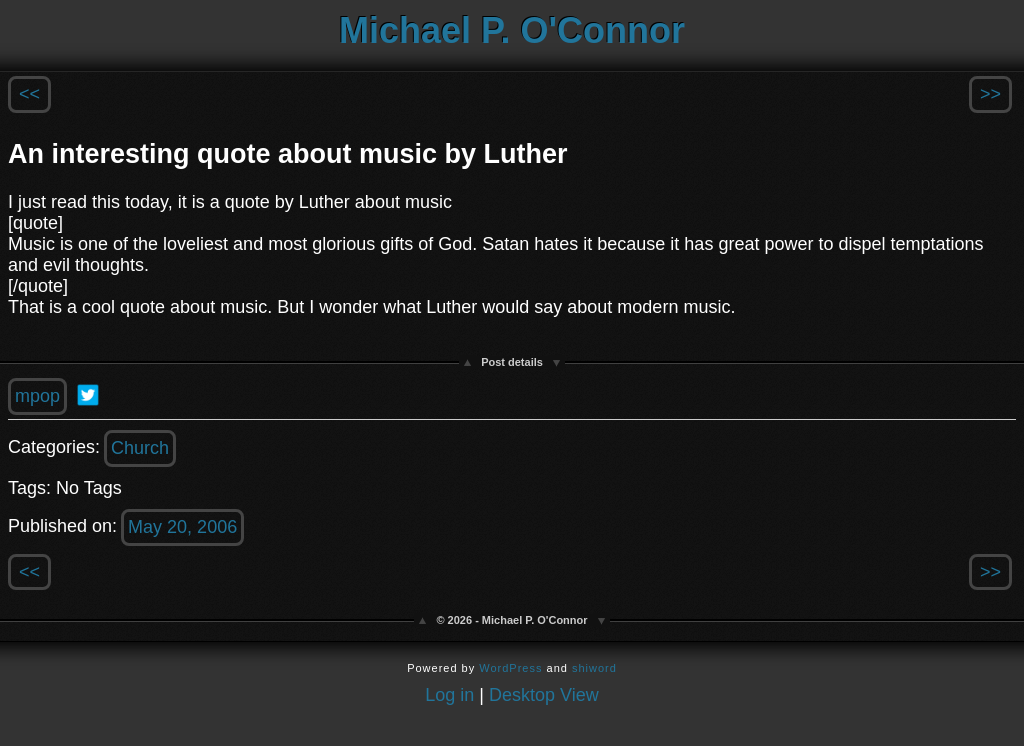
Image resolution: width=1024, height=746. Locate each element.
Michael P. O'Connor (512, 30)
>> (990, 94)
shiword (594, 668)
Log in (449, 695)
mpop (37, 396)
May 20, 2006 (182, 527)
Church (140, 448)
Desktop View (544, 695)
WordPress (510, 668)
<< (29, 94)
